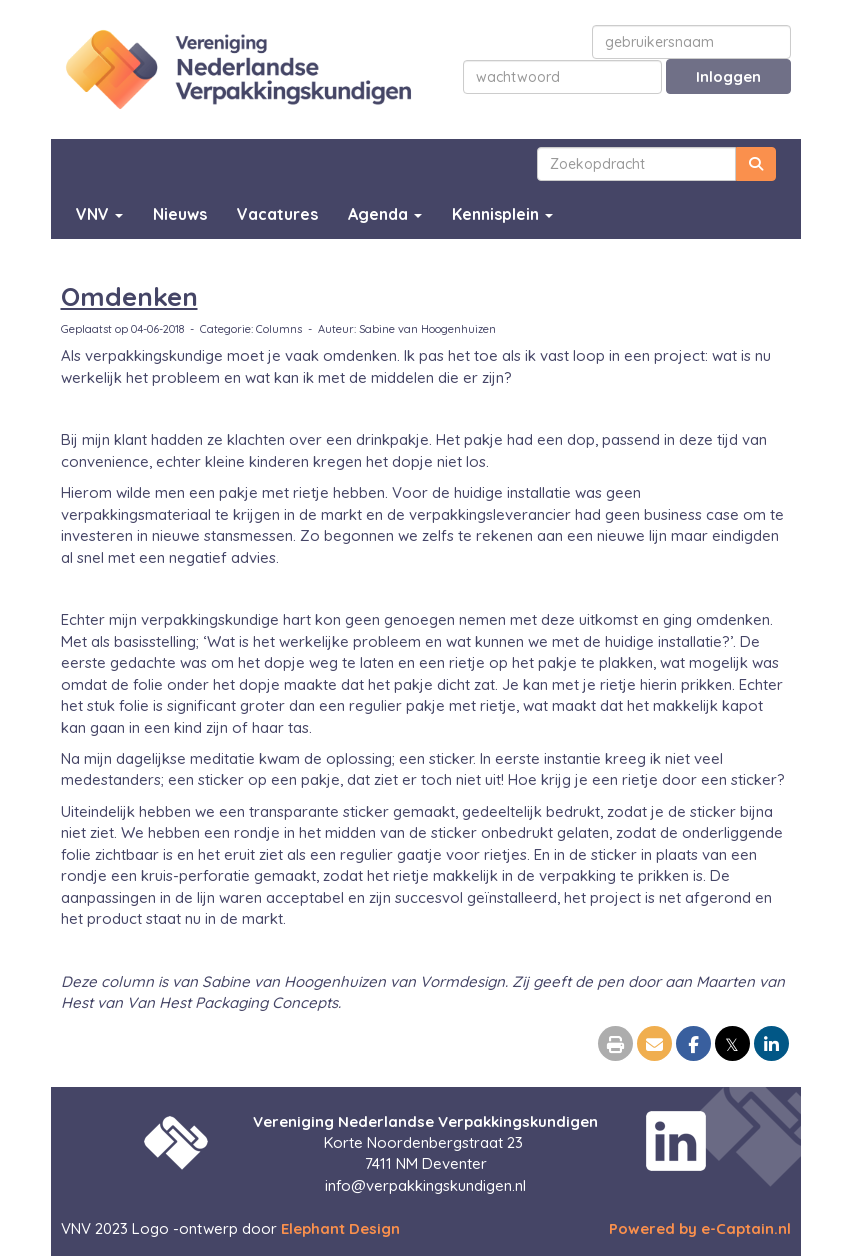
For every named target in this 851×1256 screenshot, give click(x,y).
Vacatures (277, 214)
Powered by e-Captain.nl (700, 1228)
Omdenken (129, 296)
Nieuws (180, 214)
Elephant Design (340, 1228)
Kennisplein (502, 214)
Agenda (385, 214)
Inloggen (728, 76)
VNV (99, 214)
